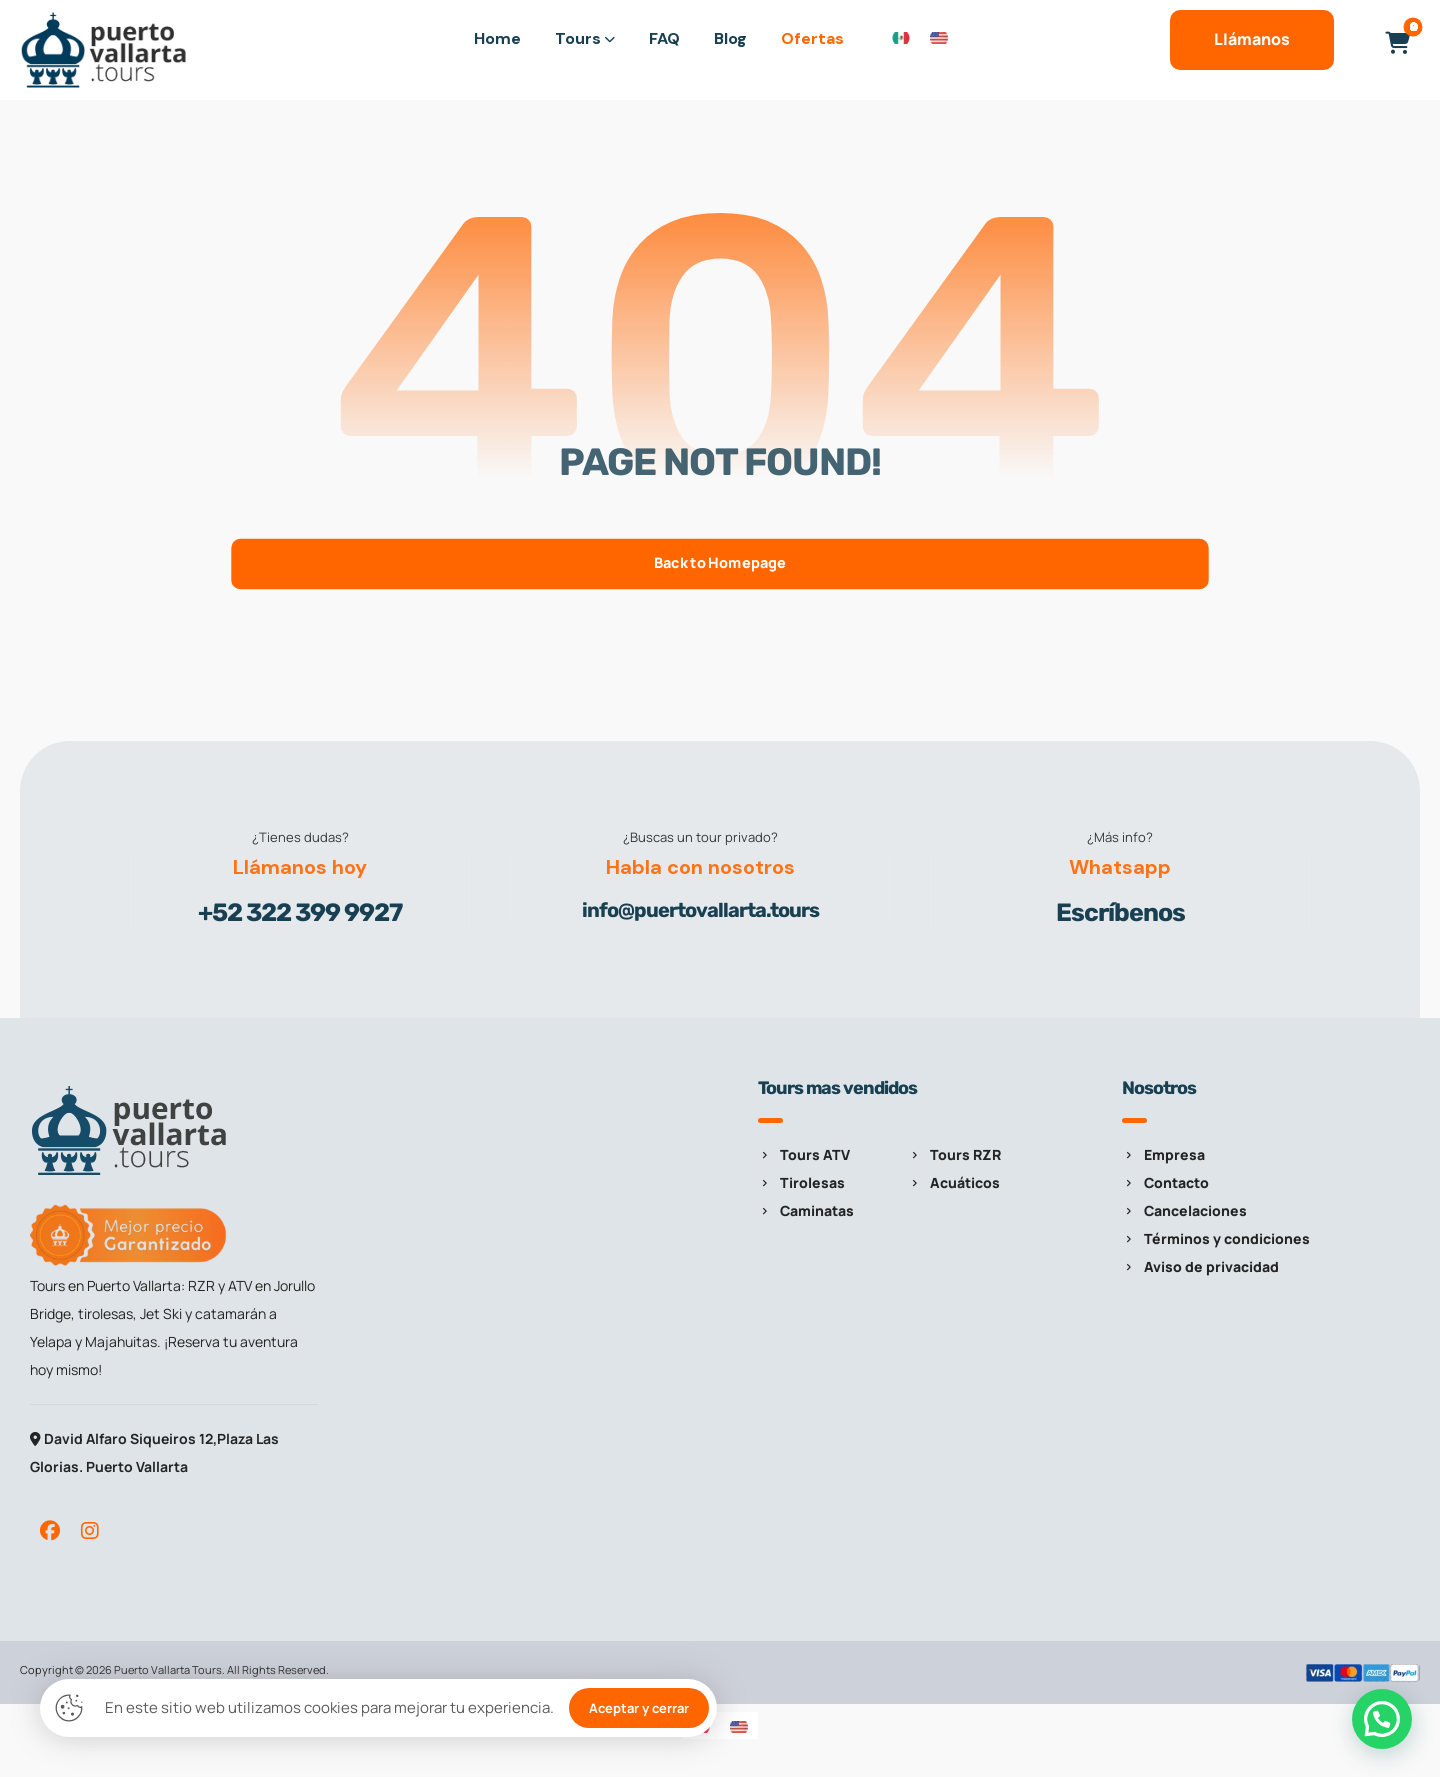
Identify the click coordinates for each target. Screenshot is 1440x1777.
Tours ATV (804, 1154)
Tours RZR (954, 1154)
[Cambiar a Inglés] (939, 36)
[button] (1397, 43)
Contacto (1165, 1182)
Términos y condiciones (1216, 1238)
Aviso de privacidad (1200, 1266)
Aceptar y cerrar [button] (639, 1708)
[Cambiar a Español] (901, 36)
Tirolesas (801, 1182)
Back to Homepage (719, 563)
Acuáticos (954, 1182)
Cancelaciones (1184, 1210)
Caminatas (806, 1210)
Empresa (1163, 1154)
